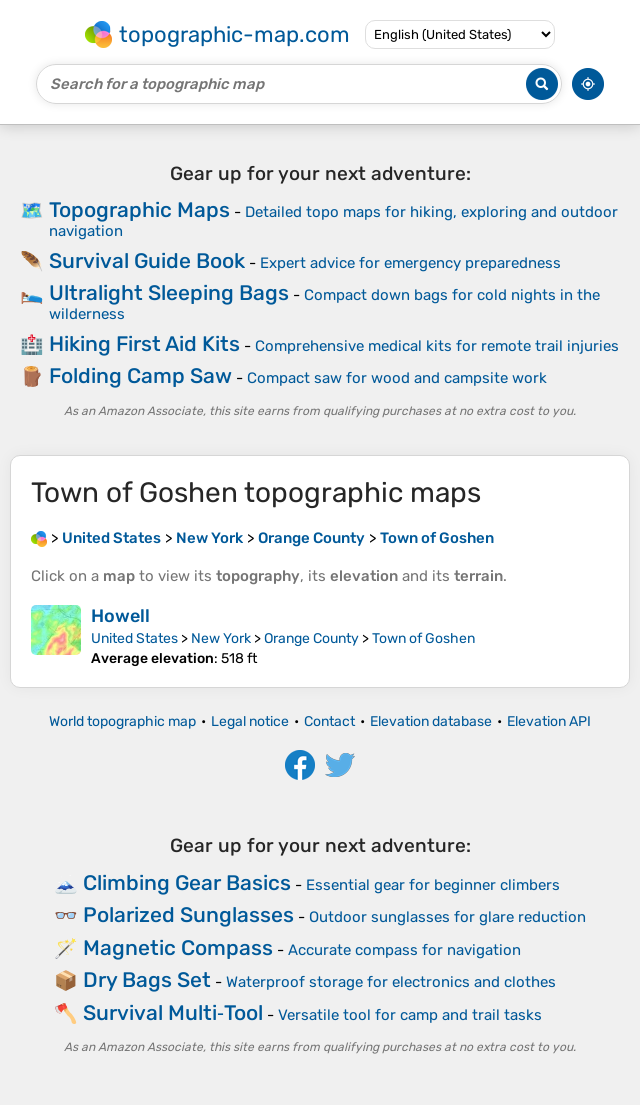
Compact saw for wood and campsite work (397, 378)
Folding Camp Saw (140, 375)
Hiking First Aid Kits (144, 343)
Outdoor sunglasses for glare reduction (447, 917)
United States (134, 638)
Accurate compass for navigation (404, 950)
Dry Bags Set (147, 979)
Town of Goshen (423, 638)
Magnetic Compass (178, 947)
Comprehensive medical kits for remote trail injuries (437, 346)
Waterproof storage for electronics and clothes (391, 982)
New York (221, 638)
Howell (120, 616)
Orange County (311, 638)
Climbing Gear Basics (187, 882)
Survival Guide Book (147, 260)
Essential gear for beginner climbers (433, 885)
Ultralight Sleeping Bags (169, 292)
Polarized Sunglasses (188, 914)
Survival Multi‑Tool (173, 1012)
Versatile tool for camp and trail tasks (410, 1015)
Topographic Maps (139, 209)
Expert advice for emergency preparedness (410, 263)
